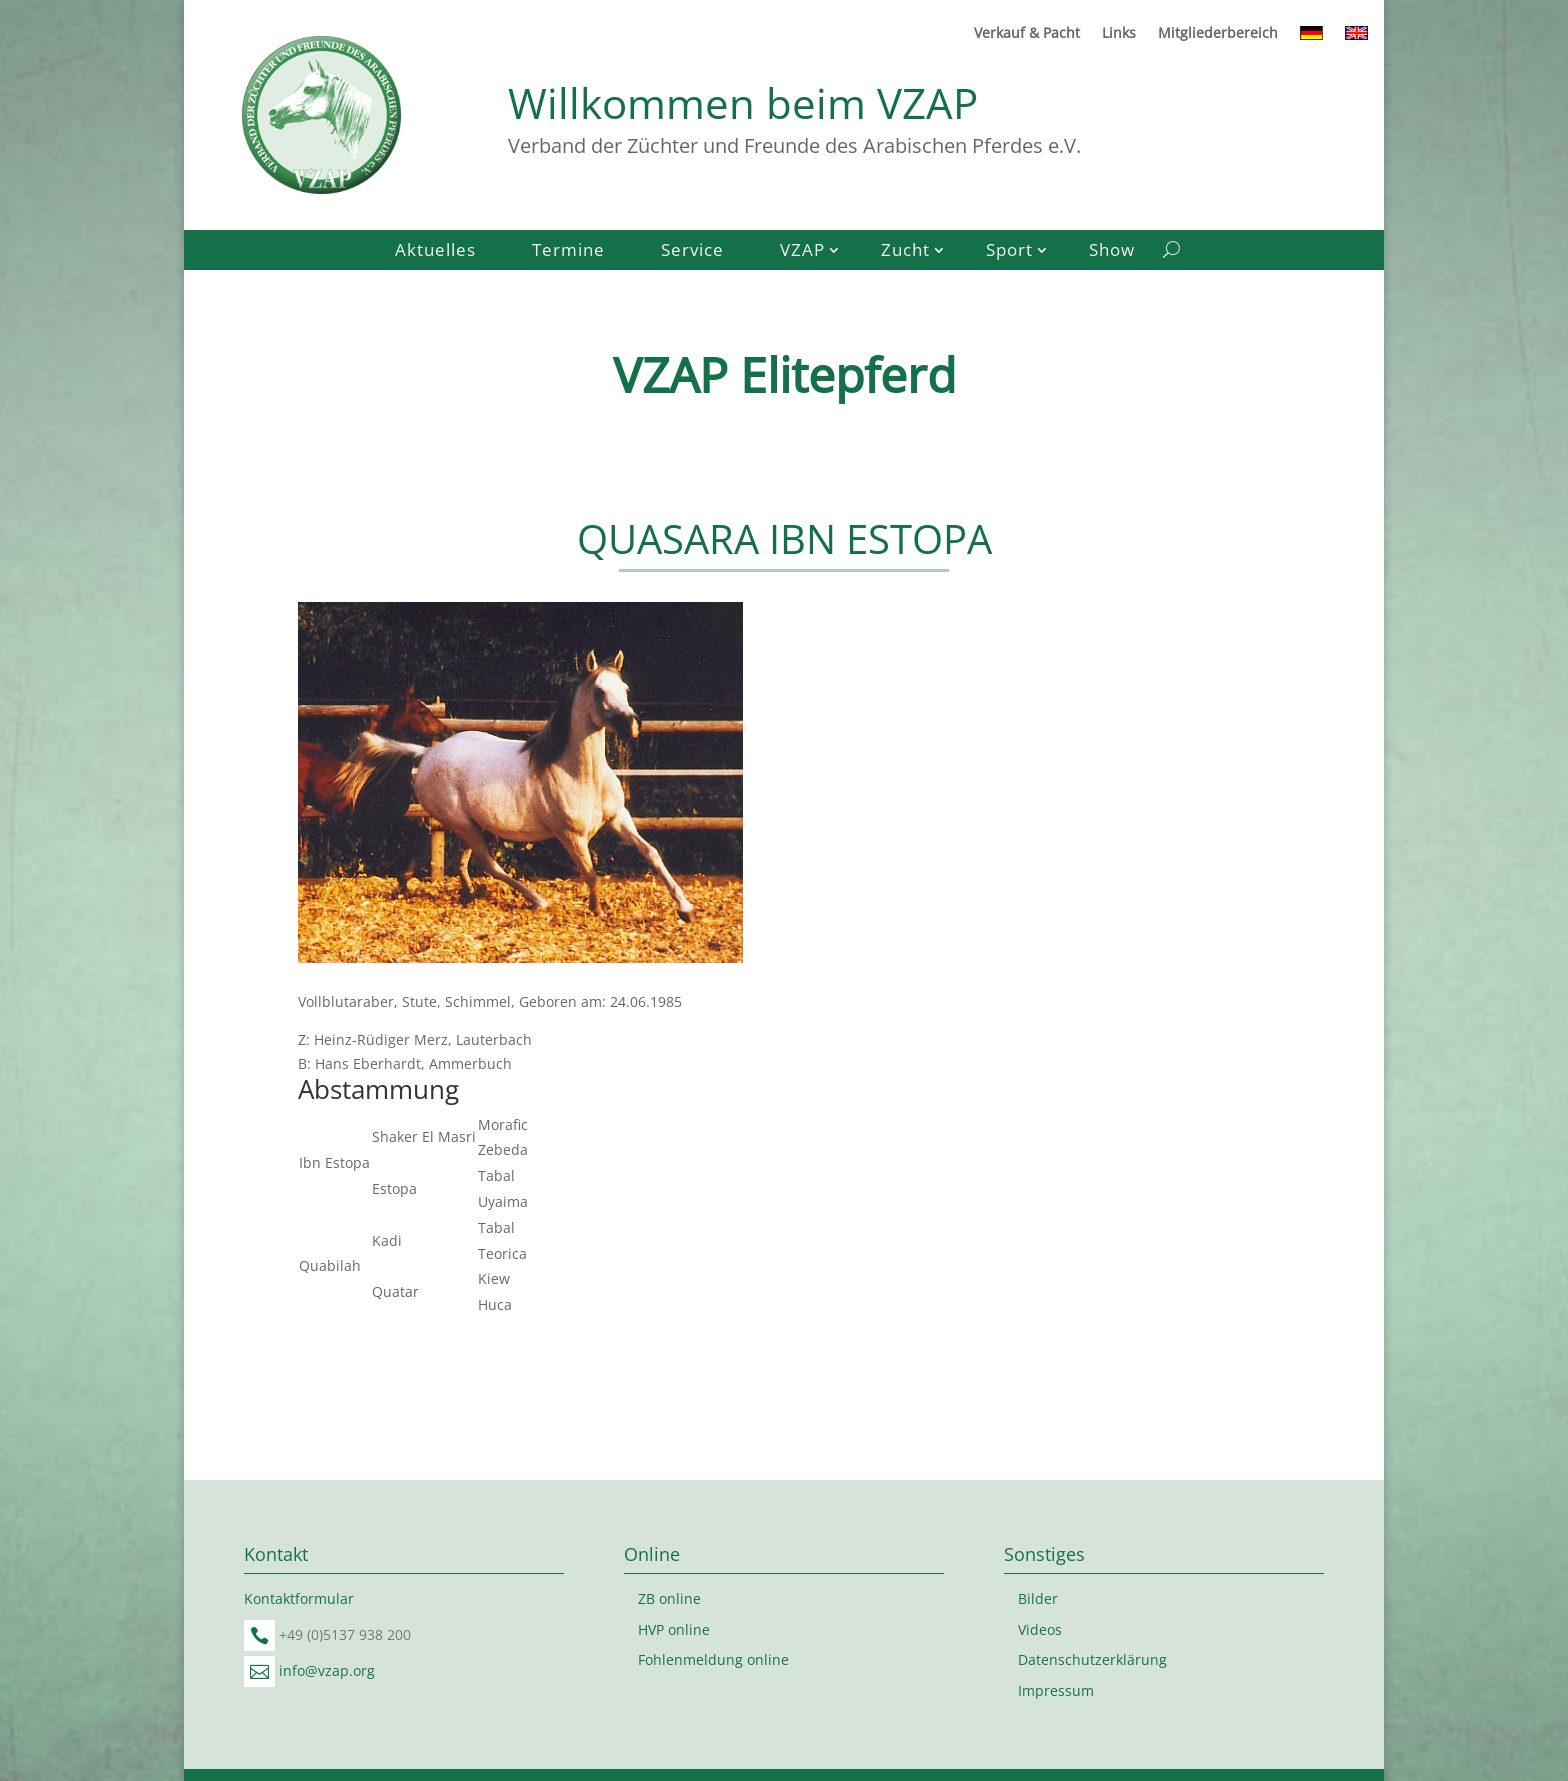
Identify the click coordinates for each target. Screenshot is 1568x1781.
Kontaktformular (299, 1598)
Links (1119, 34)
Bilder (1038, 1598)
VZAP (802, 252)
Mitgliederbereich (1218, 34)
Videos (1040, 1629)
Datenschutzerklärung (1092, 1659)
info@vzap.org (327, 1670)
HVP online (674, 1629)
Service (692, 252)
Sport (1009, 252)
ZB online (669, 1598)
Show (1112, 252)
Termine (568, 252)
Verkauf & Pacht (1027, 34)
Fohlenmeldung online (713, 1659)
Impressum (1056, 1690)
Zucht (905, 252)
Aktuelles (435, 252)
